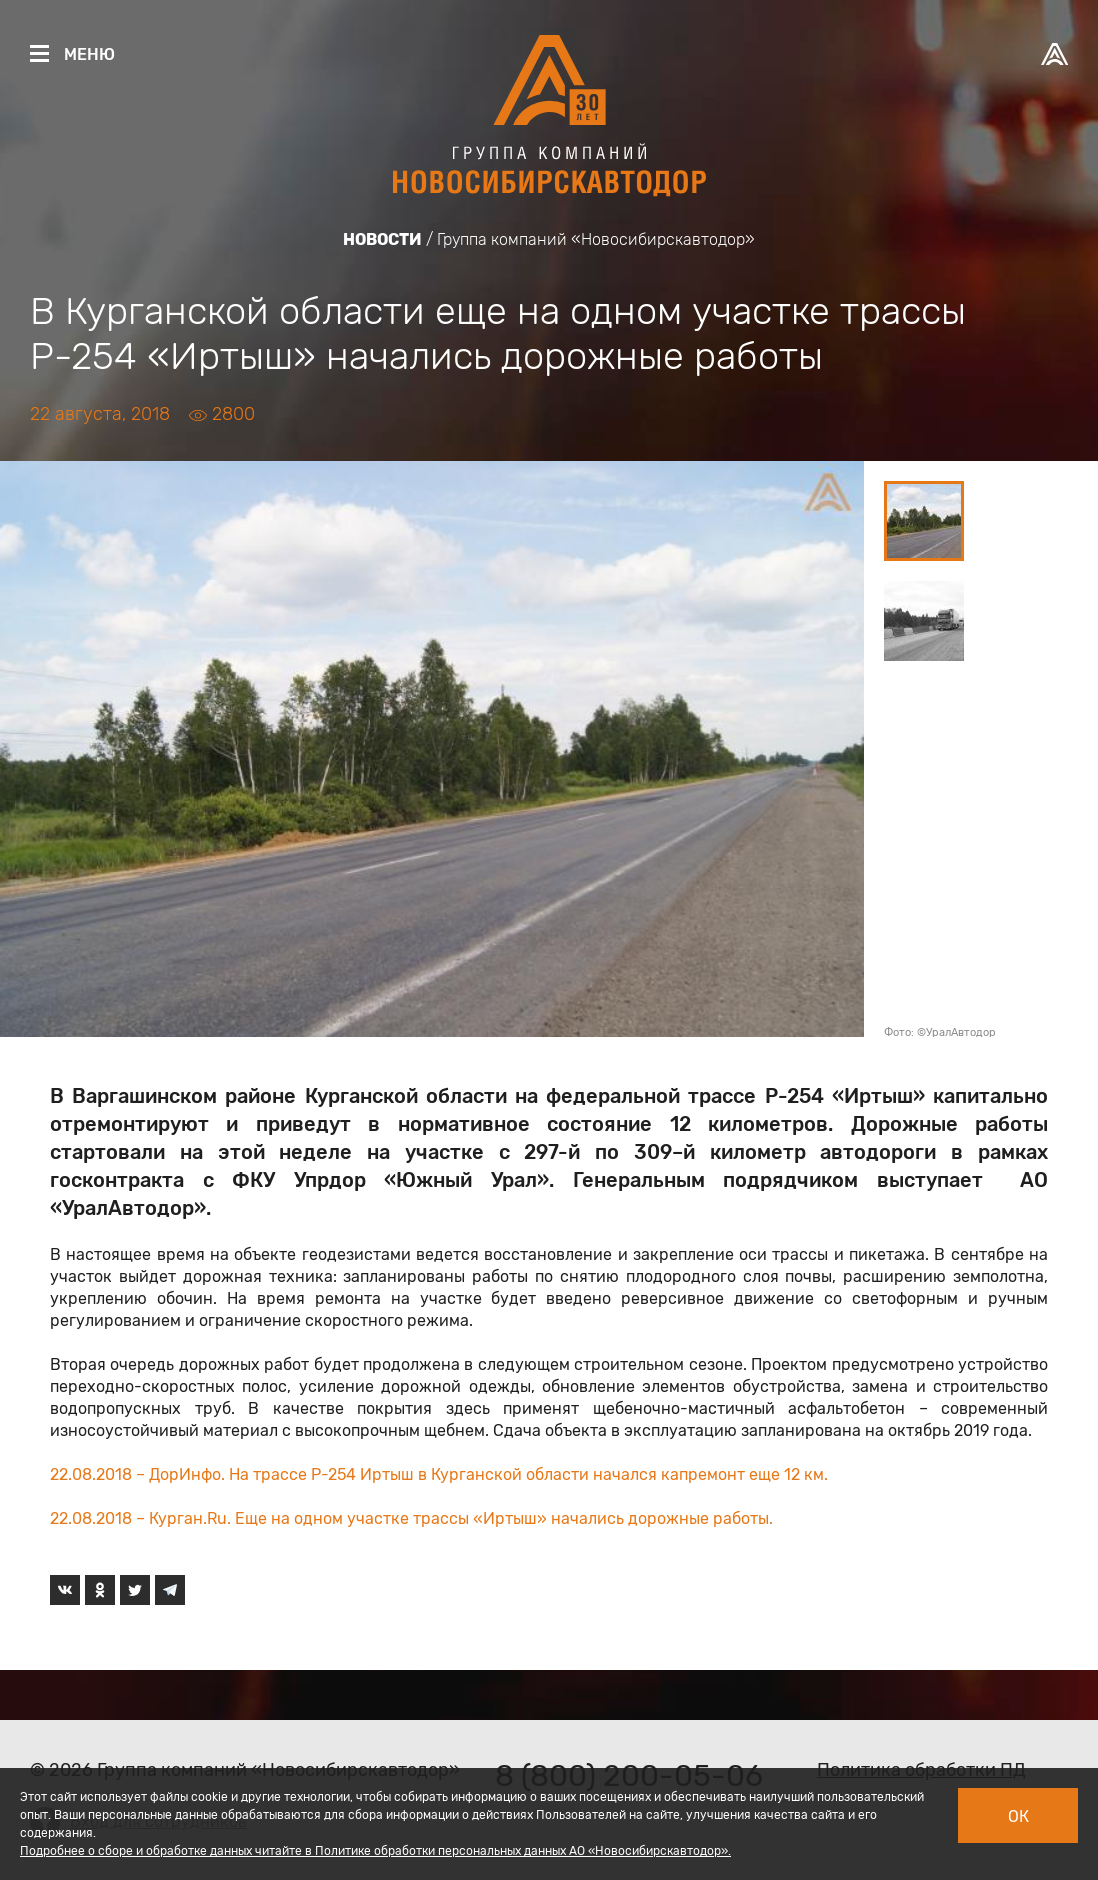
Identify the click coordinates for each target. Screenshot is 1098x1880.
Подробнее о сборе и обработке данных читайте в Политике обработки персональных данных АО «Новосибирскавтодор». (375, 1851)
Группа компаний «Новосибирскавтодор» (596, 239)
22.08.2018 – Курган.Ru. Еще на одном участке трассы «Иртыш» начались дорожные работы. (411, 1518)
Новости (382, 239)
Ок (1018, 1816)
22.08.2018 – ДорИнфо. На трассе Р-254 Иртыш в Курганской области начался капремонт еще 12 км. (439, 1474)
